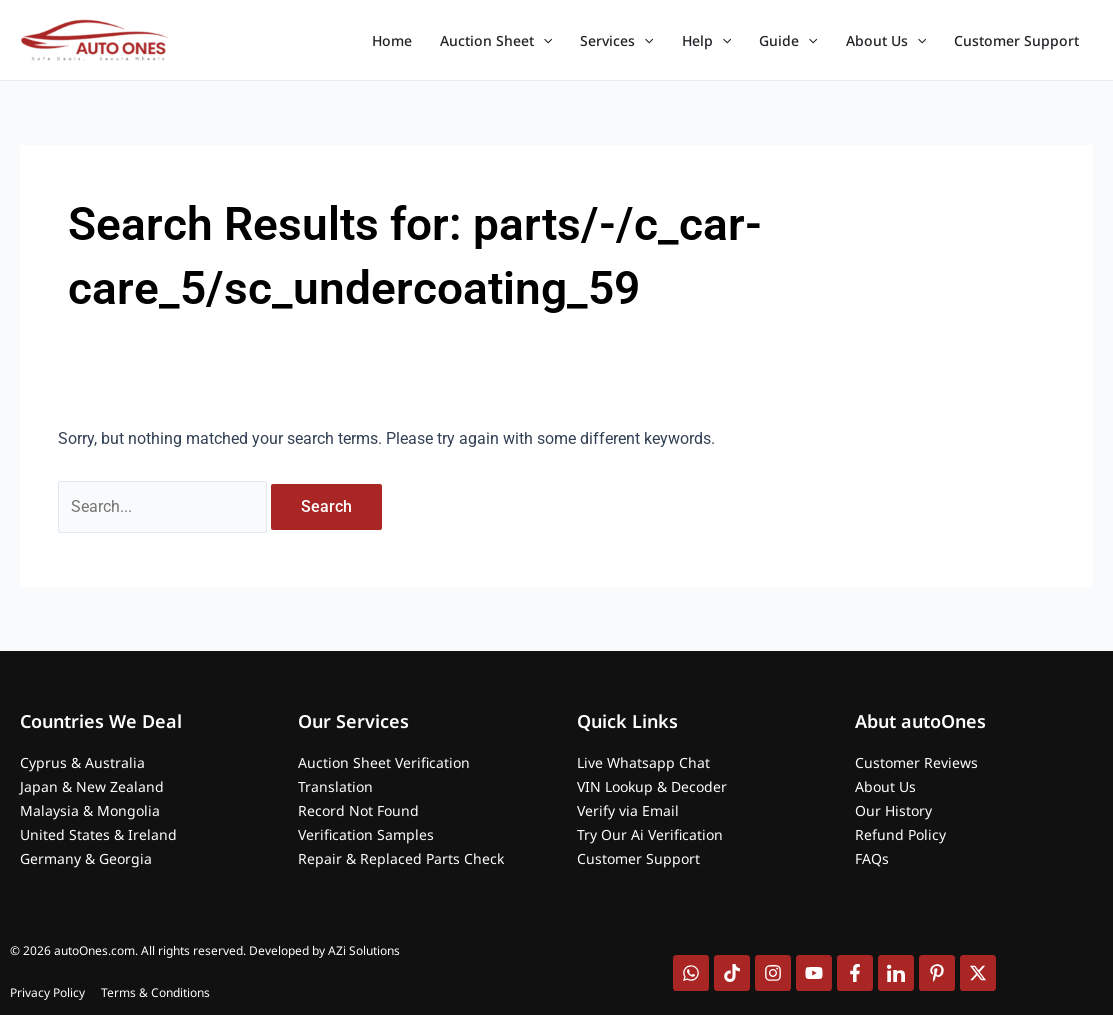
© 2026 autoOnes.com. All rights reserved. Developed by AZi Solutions (205, 950)
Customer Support (1016, 40)
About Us (886, 41)
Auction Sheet (496, 41)
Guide (788, 41)
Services (616, 41)
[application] (543, 41)
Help (706, 41)
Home (392, 40)
